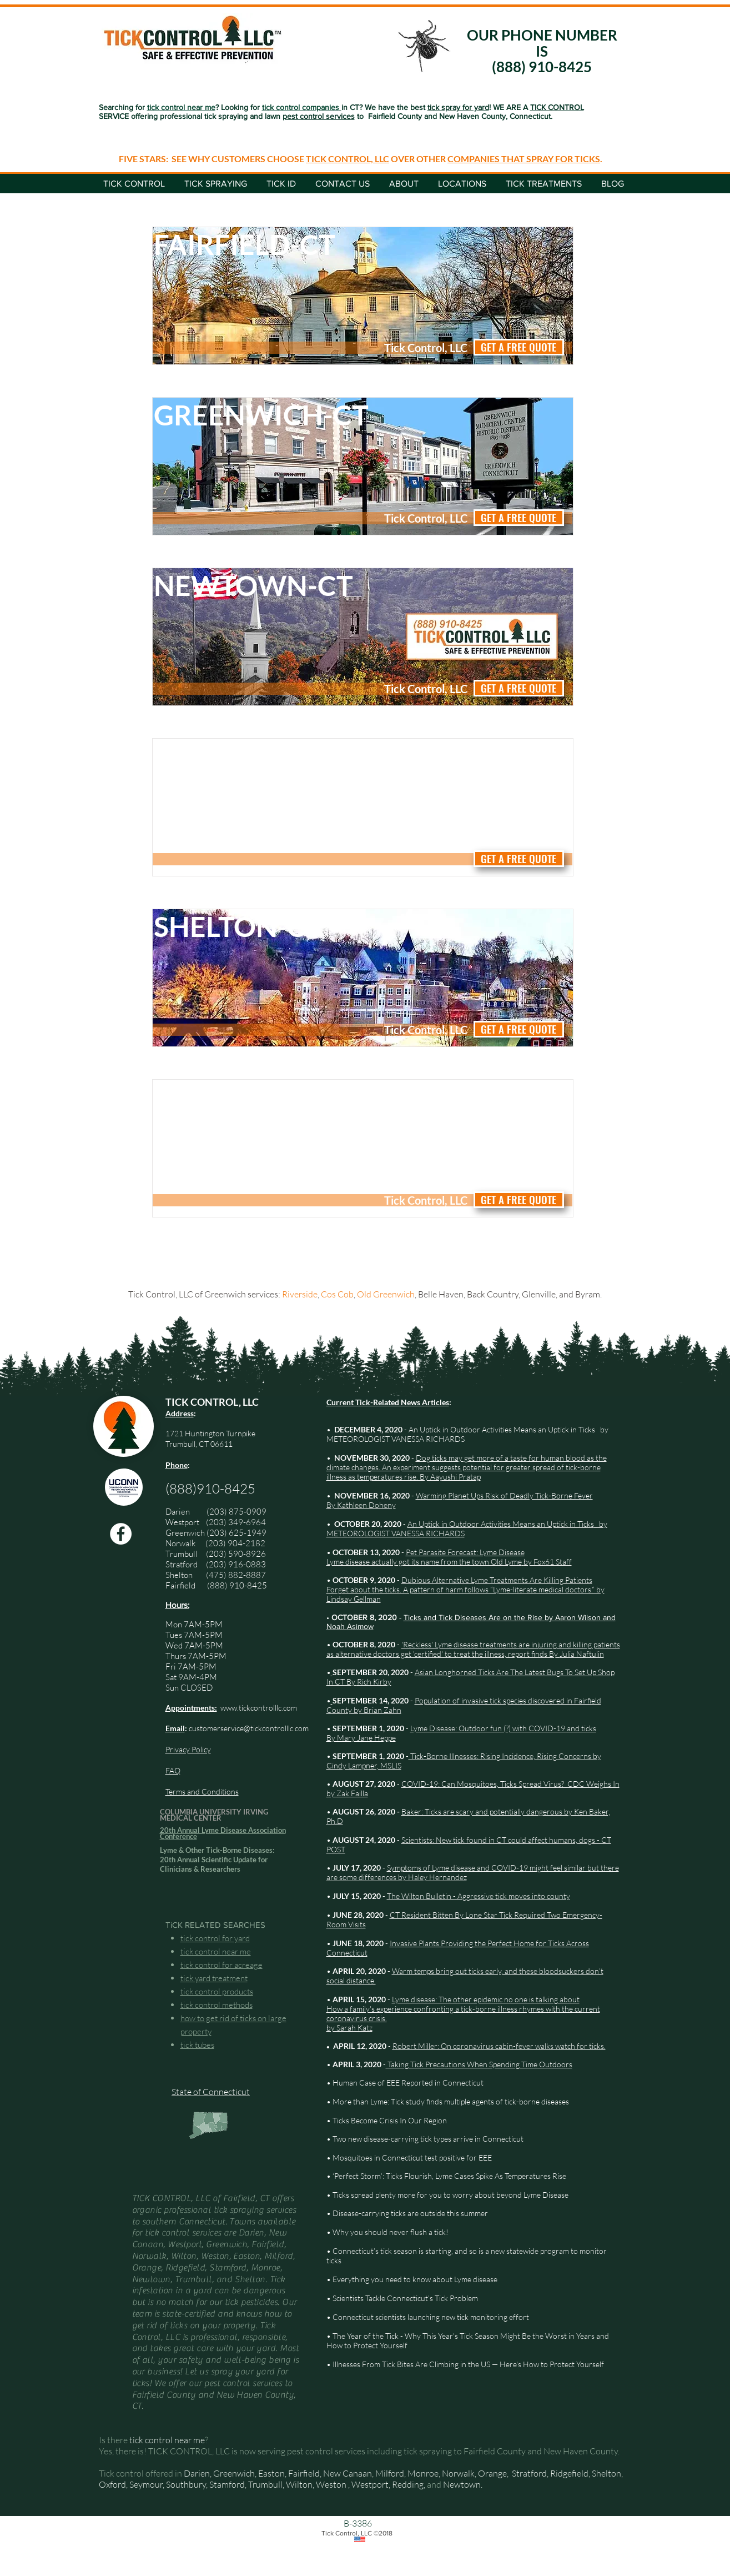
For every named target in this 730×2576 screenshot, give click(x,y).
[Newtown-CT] (275, 585)
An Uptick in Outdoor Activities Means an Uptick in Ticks (502, 1429)
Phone (176, 1465)
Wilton (299, 2484)
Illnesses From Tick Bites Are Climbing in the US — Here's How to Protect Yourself (468, 2364)
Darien (197, 2473)
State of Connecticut (211, 2091)
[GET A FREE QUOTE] (519, 347)
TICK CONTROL (557, 107)
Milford (389, 2473)
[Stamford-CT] (275, 1097)
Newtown (462, 2484)
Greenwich (185, 1532)
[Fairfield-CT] (275, 244)
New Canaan (347, 2473)
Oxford (112, 2484)
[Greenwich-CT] (275, 415)
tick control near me (215, 1951)
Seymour (146, 2484)
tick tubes (197, 2044)
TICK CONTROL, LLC (347, 158)
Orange (492, 2473)
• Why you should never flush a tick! (387, 2232)
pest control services (319, 116)
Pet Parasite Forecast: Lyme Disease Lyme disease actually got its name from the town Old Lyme (425, 1556)
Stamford (227, 2484)
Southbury (186, 2484)
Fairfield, (304, 2473)
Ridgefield (569, 2473)
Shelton (179, 1575)
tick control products (216, 1991)
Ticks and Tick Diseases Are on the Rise (474, 1617)
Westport (182, 1522)
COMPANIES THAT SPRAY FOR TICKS (523, 158)
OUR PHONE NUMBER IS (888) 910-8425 (542, 51)
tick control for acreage (221, 1964)
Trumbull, (267, 2484)
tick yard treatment (214, 1978)
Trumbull (185, 1553)
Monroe (423, 2473)
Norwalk (181, 1543)
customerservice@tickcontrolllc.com (249, 1728)
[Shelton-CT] (275, 926)
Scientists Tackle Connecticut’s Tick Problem (405, 2298)
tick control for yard (215, 1938)
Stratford (185, 1564)
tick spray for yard (458, 107)
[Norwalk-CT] (275, 756)
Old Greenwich (386, 1294)
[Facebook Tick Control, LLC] (121, 1534)
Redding (408, 2484)
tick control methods (216, 2004)
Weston (331, 2484)
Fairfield (181, 1585)
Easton (271, 2473)
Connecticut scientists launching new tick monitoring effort (431, 2317)
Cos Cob (337, 1294)
